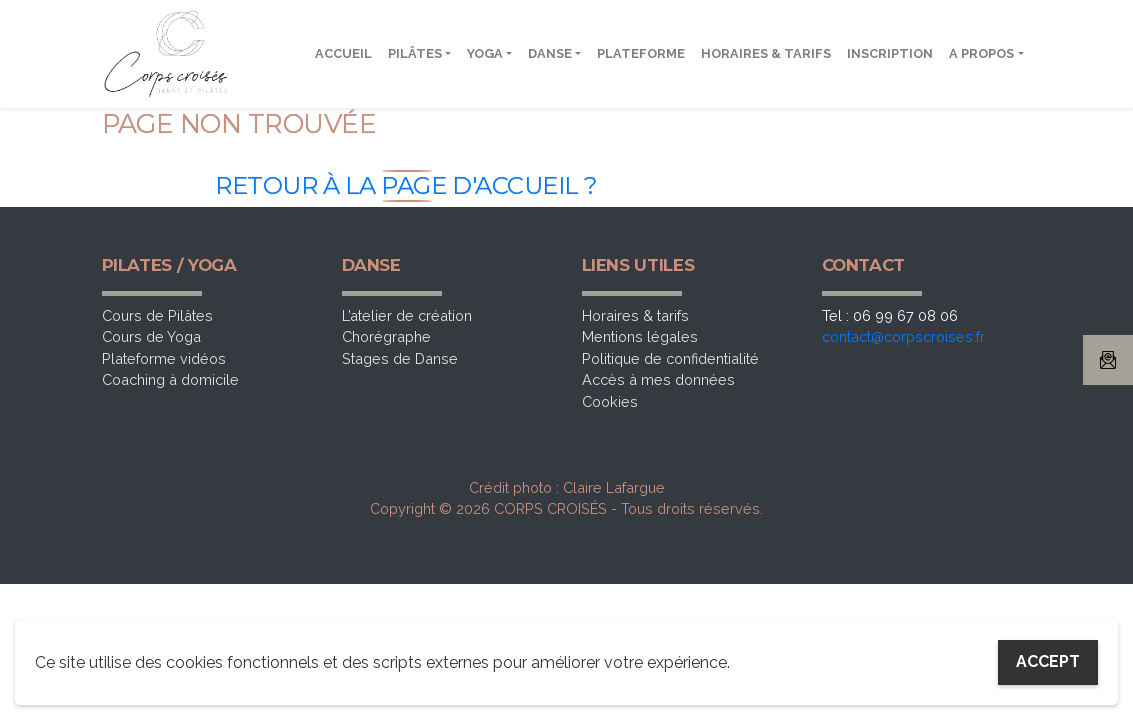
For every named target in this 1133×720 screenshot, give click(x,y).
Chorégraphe (386, 336)
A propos (981, 53)
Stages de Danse (400, 358)
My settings (907, 662)
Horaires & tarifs (766, 53)
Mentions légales (640, 336)
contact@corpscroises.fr (903, 336)
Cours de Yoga (151, 336)
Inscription (890, 53)
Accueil (343, 53)
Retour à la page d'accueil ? (406, 185)
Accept (1048, 661)
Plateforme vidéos (164, 358)
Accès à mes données (658, 379)
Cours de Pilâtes (157, 315)
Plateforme (641, 53)
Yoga (485, 53)
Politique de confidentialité (670, 358)
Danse (550, 53)
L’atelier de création (407, 315)
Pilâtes (415, 53)
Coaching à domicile (170, 379)
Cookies (610, 401)
